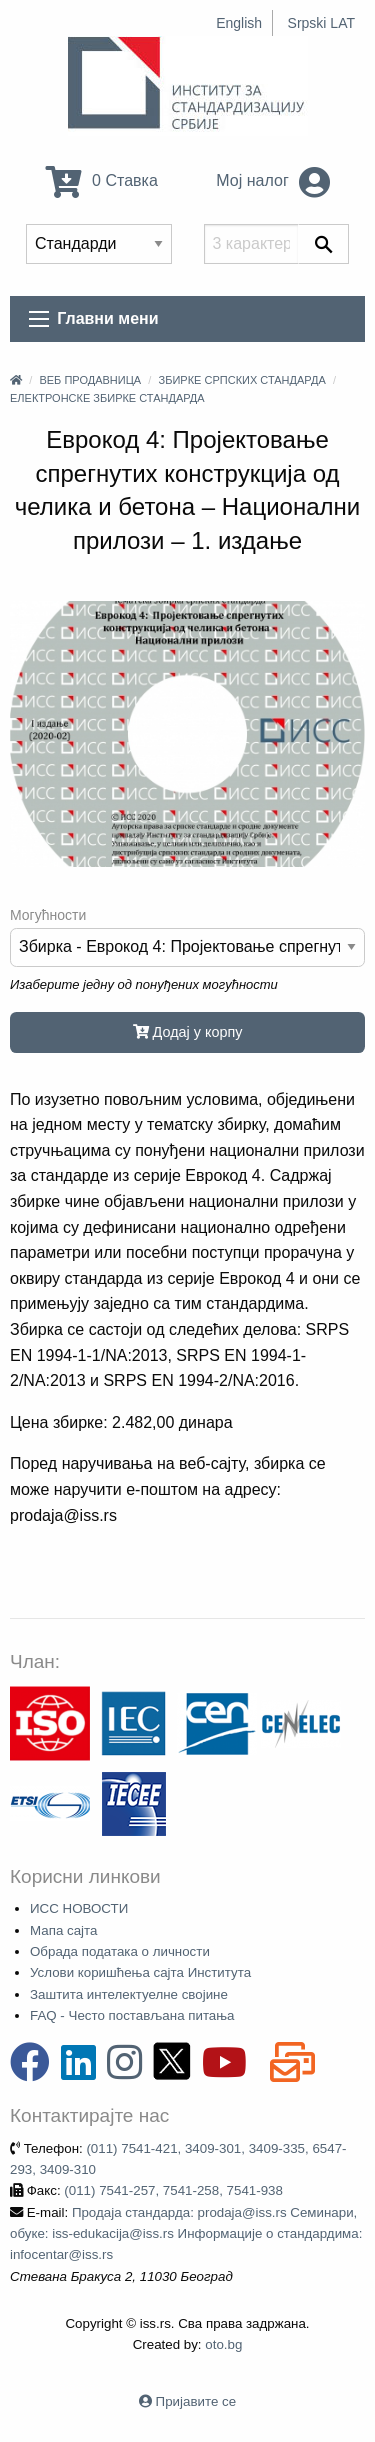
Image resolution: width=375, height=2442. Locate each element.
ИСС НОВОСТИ (79, 1908)
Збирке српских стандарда (242, 380)
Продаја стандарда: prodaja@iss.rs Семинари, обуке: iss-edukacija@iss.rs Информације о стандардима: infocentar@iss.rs (186, 2234)
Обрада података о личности (120, 1951)
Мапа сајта (63, 1930)
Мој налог (273, 180)
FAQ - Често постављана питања (132, 2015)
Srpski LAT (321, 23)
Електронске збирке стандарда (107, 398)
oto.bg (223, 2344)
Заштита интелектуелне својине (129, 1994)
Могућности (48, 915)
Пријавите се (196, 2401)
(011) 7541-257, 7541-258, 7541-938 (173, 2190)
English (239, 23)
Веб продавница (90, 380)
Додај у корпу (188, 1032)
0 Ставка (102, 180)
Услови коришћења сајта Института (140, 1972)
